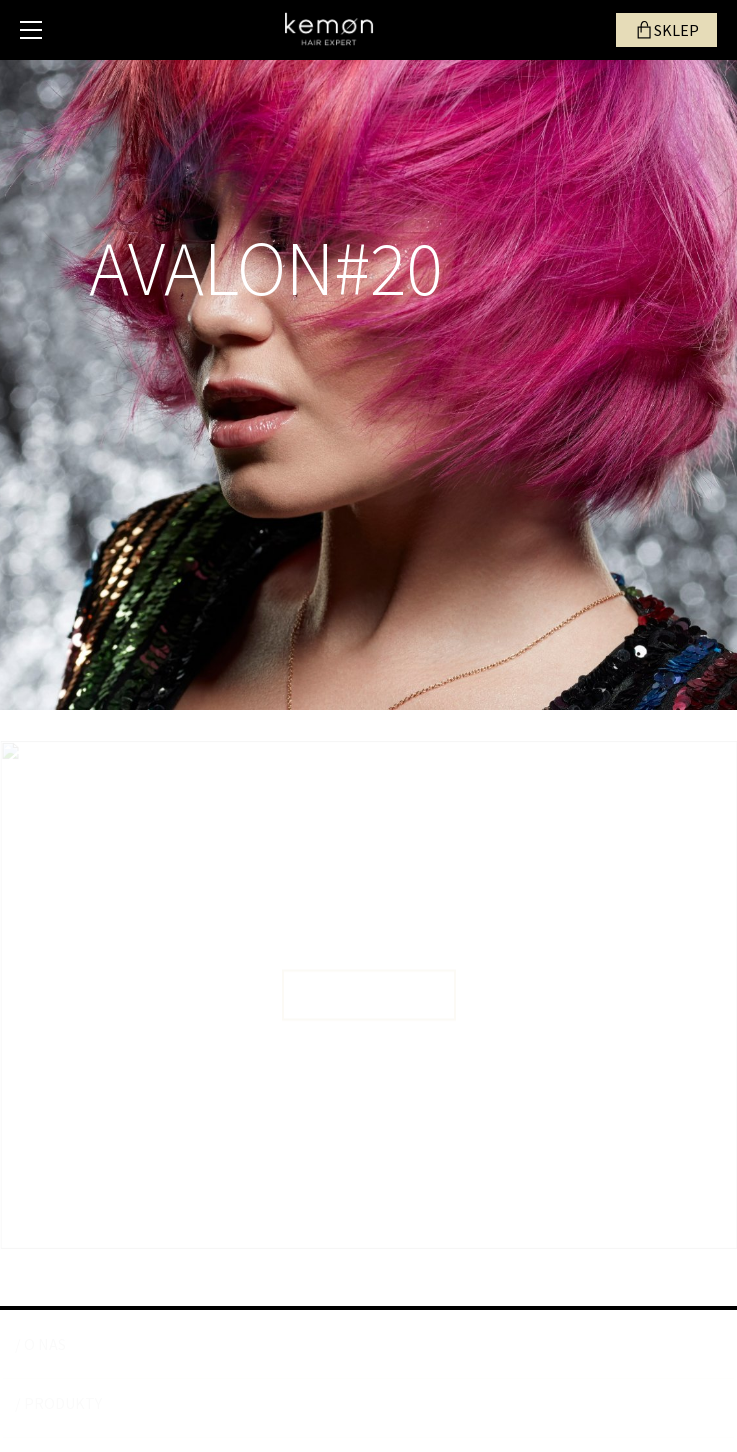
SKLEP (676, 30)
